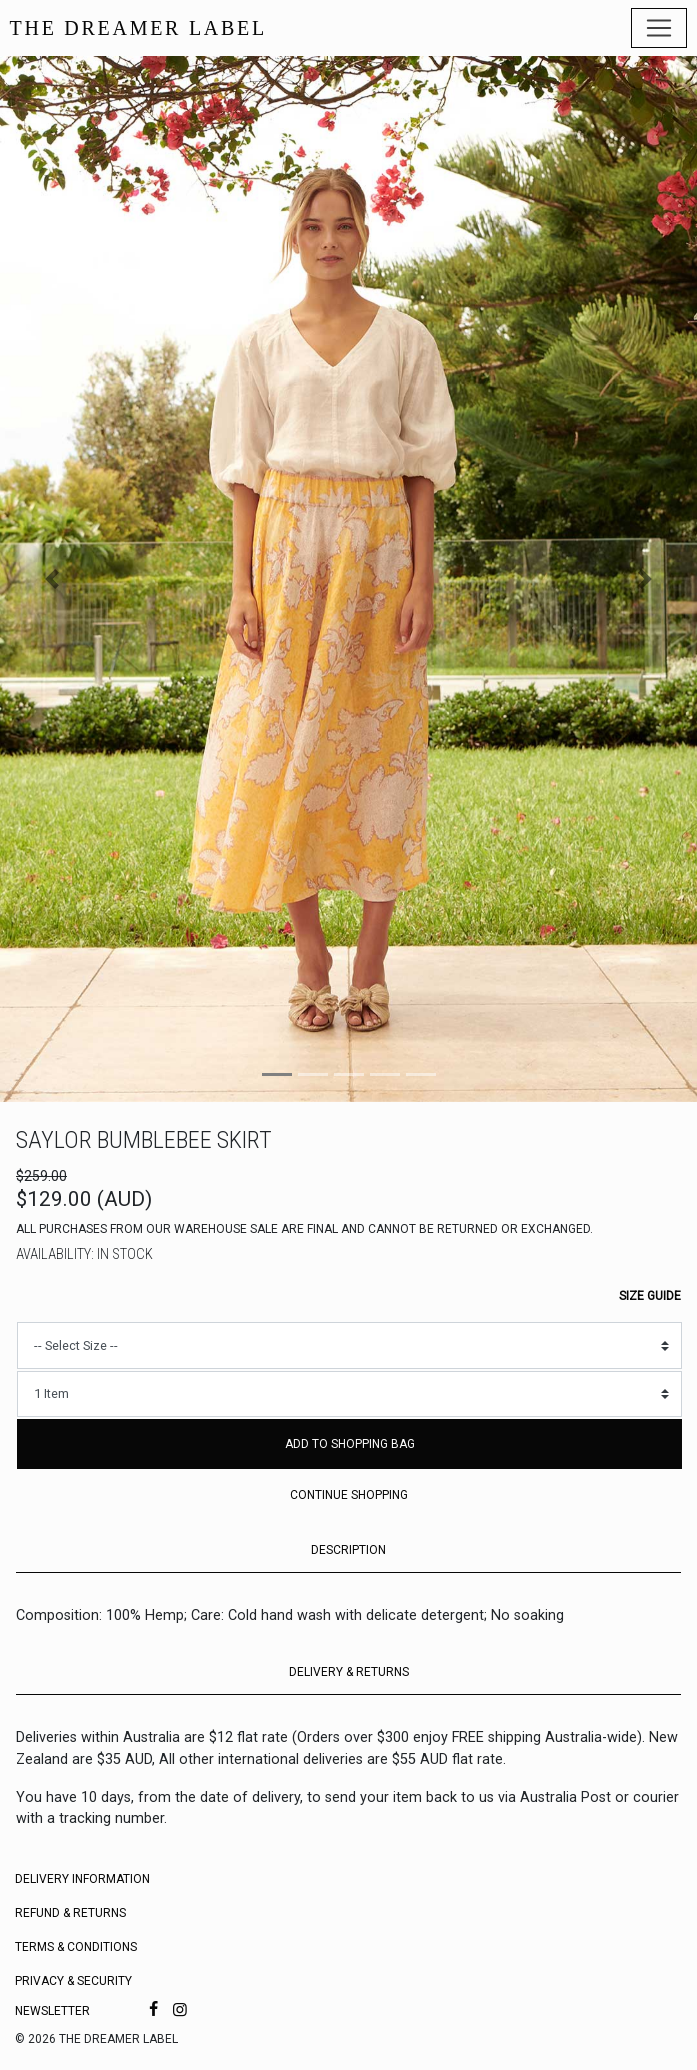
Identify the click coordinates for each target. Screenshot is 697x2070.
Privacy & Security (73, 1981)
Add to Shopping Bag (350, 1444)
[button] (52, 579)
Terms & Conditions (76, 1947)
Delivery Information (82, 1879)
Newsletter (52, 2011)
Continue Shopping (349, 1495)
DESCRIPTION (348, 1550)
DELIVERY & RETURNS (349, 1672)
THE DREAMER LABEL (138, 28)
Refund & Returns (70, 1913)
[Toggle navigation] (659, 28)
